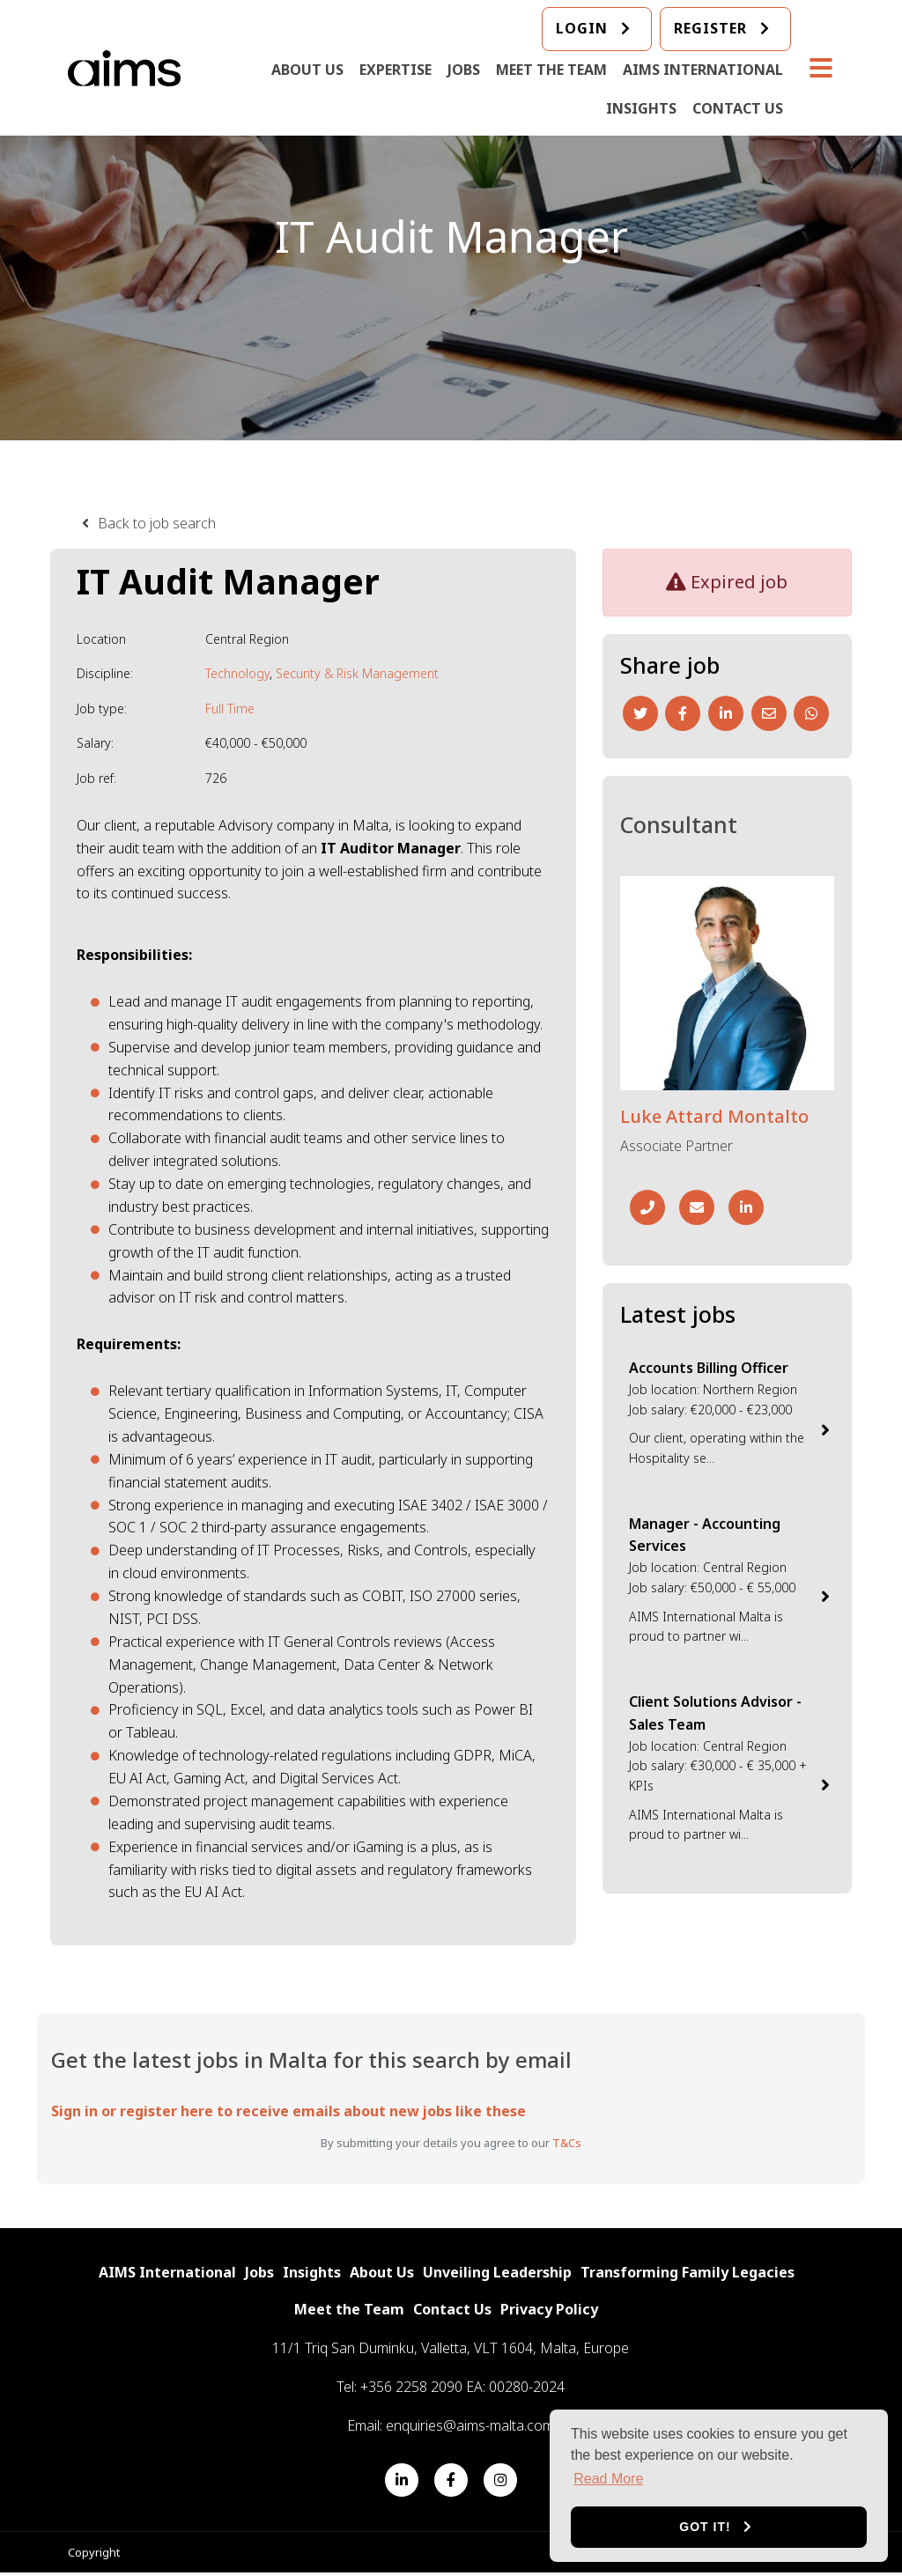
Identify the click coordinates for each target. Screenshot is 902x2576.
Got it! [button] (704, 2527)
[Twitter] (640, 713)
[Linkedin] (725, 713)
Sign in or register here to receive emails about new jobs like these (288, 2111)
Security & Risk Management (357, 673)
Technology (237, 673)
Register (711, 29)
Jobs (464, 70)
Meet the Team (552, 70)
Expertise (396, 70)
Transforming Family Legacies (687, 2273)
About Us (308, 70)
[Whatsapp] (811, 713)
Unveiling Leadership (497, 2273)
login (583, 29)
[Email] (769, 713)
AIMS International (704, 70)
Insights (642, 109)
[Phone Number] (647, 1207)
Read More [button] (608, 2478)
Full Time (230, 708)
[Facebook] (682, 713)
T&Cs (566, 2143)
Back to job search (157, 523)
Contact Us (738, 109)
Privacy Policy (549, 2311)
